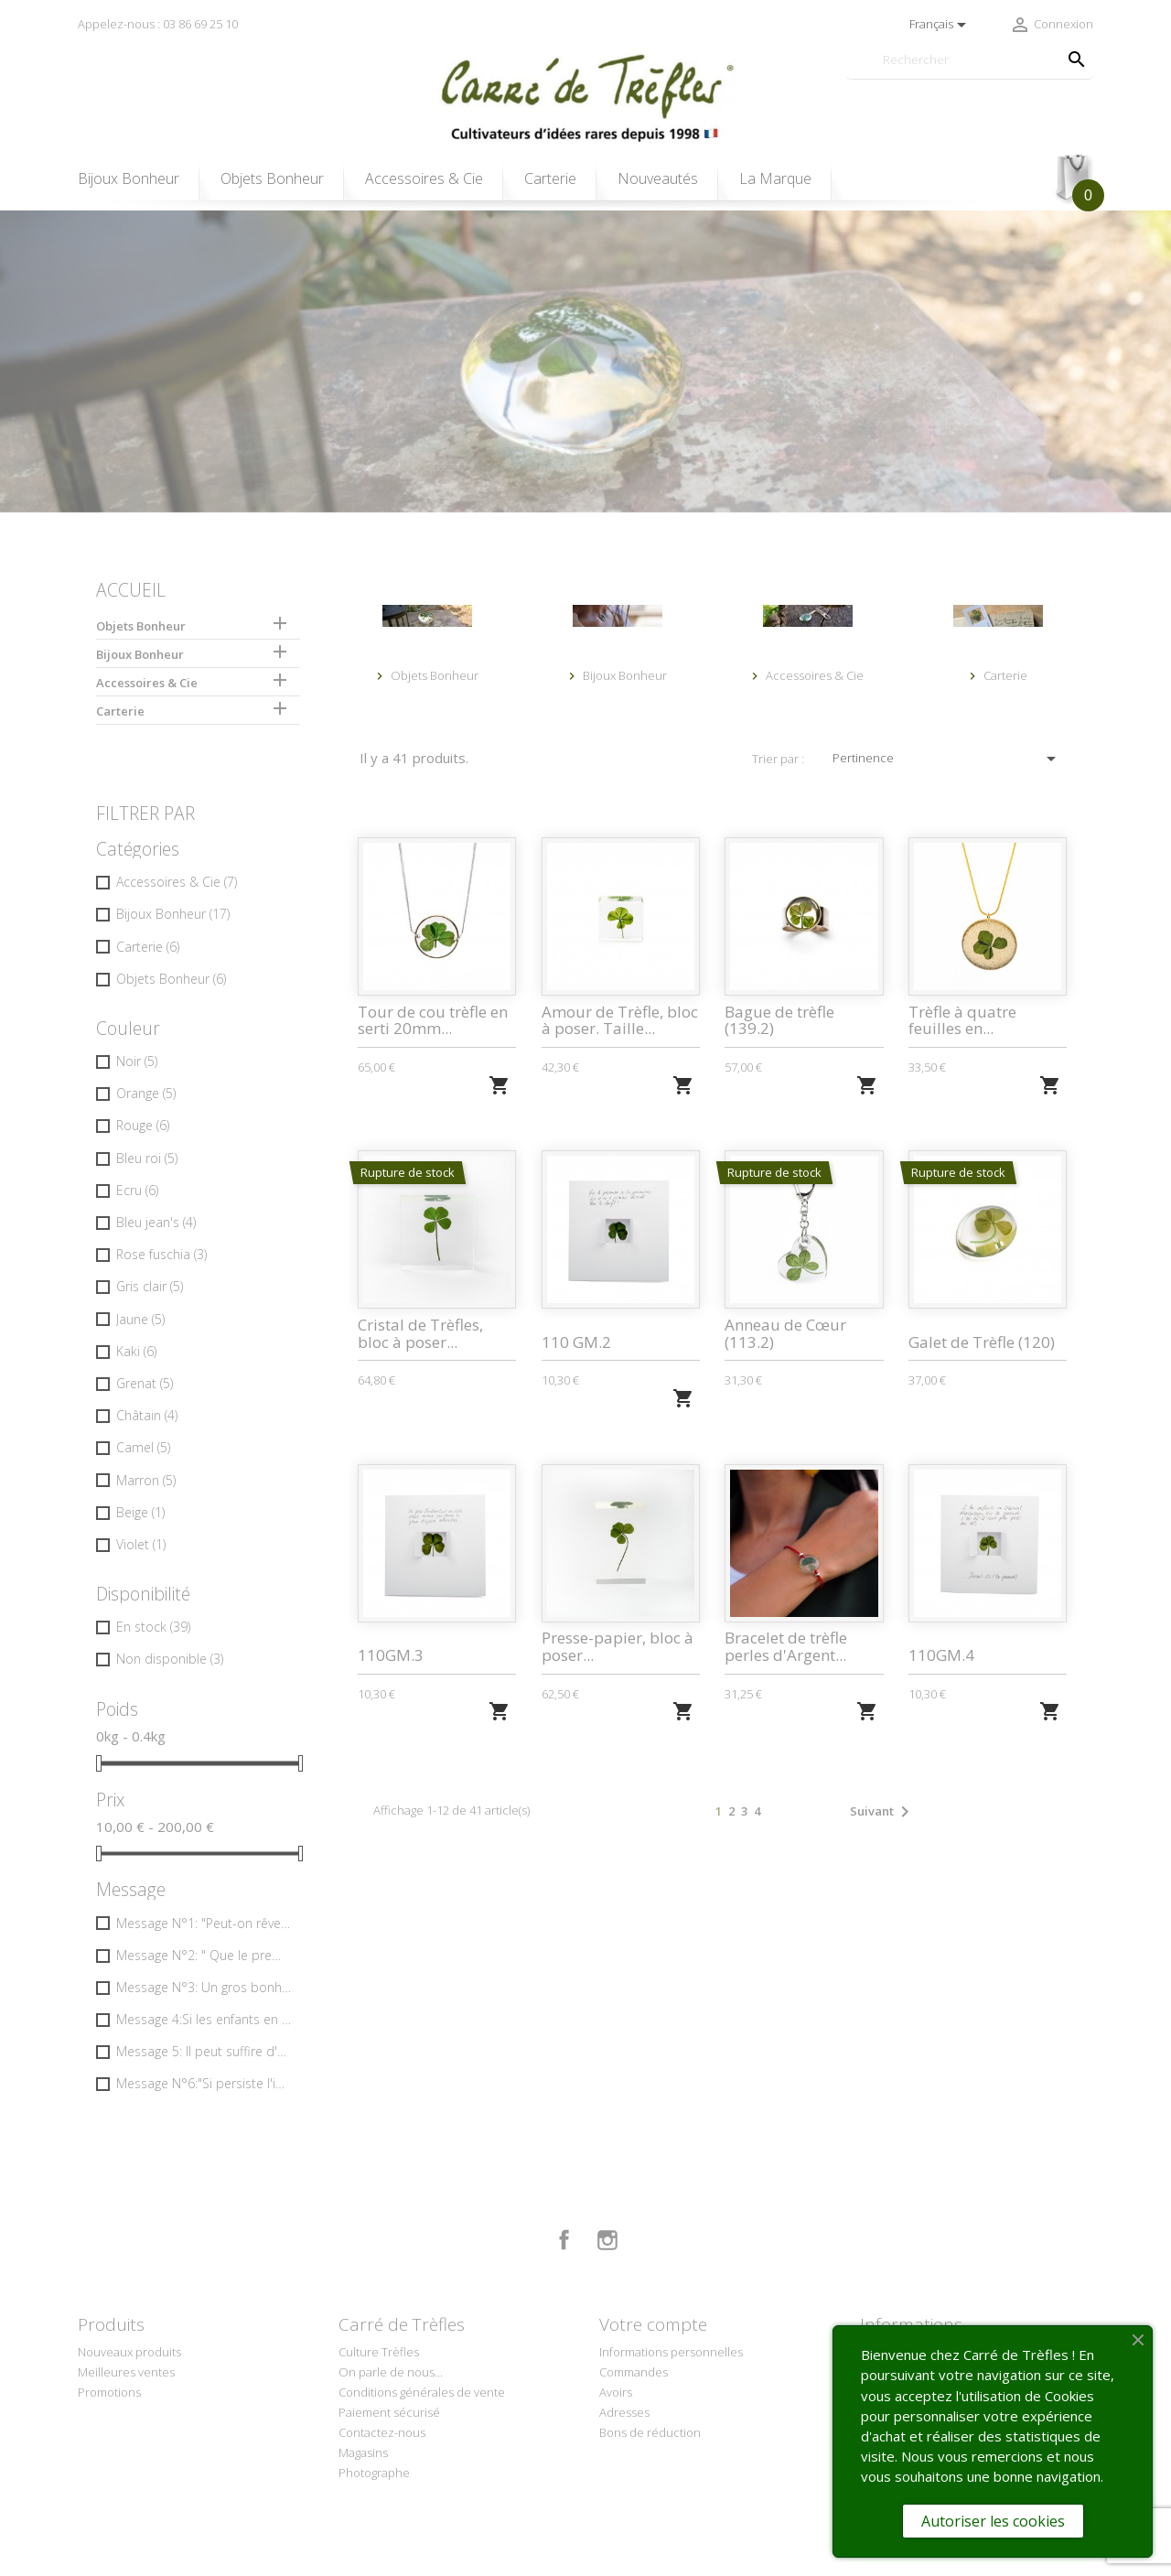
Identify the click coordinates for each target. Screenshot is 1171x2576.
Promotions (109, 2392)
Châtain (146, 1415)
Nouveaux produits (129, 2352)
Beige (140, 1512)
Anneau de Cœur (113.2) (785, 1333)
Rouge (142, 1125)
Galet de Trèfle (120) (981, 1342)
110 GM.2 (576, 1342)
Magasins (363, 2452)
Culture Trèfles (378, 2352)
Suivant (883, 1812)
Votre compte (653, 2324)
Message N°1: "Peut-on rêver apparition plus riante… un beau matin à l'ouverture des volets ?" (204, 1923)
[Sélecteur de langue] (940, 25)
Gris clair (149, 1286)
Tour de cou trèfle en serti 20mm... (433, 1020)
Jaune (140, 1319)
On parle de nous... (390, 2372)
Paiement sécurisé (389, 2412)
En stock (153, 1626)
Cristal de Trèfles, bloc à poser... (420, 1333)
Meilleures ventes (126, 2372)
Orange (146, 1093)
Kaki (136, 1351)
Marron (146, 1480)
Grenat (144, 1383)
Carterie (550, 178)
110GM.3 (391, 1654)
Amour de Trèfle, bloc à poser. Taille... (620, 1020)
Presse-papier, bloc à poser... (617, 1646)
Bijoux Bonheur (128, 178)
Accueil (131, 589)
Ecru (137, 1190)
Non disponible (169, 1658)
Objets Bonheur (272, 178)
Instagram (607, 2240)
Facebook (564, 2240)
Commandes (633, 2372)
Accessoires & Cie (424, 178)
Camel (143, 1447)
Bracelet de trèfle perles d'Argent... (786, 1646)
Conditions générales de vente (421, 2392)
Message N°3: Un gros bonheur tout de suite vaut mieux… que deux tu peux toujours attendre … (204, 1987)
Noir (136, 1061)
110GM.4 (941, 1654)
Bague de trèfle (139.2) (779, 1020)
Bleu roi (146, 1158)
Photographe (374, 2472)
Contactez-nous (381, 2432)
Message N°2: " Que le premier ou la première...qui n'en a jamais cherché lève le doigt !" (204, 1955)
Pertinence (947, 759)
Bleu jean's (156, 1222)
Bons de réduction (650, 2432)
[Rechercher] (969, 60)
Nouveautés (658, 178)
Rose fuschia (161, 1254)
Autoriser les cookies (993, 2521)
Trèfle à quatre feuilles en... (962, 1020)
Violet (141, 1544)
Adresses (624, 2412)
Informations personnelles (671, 2352)
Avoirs (615, 2392)
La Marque (775, 178)
